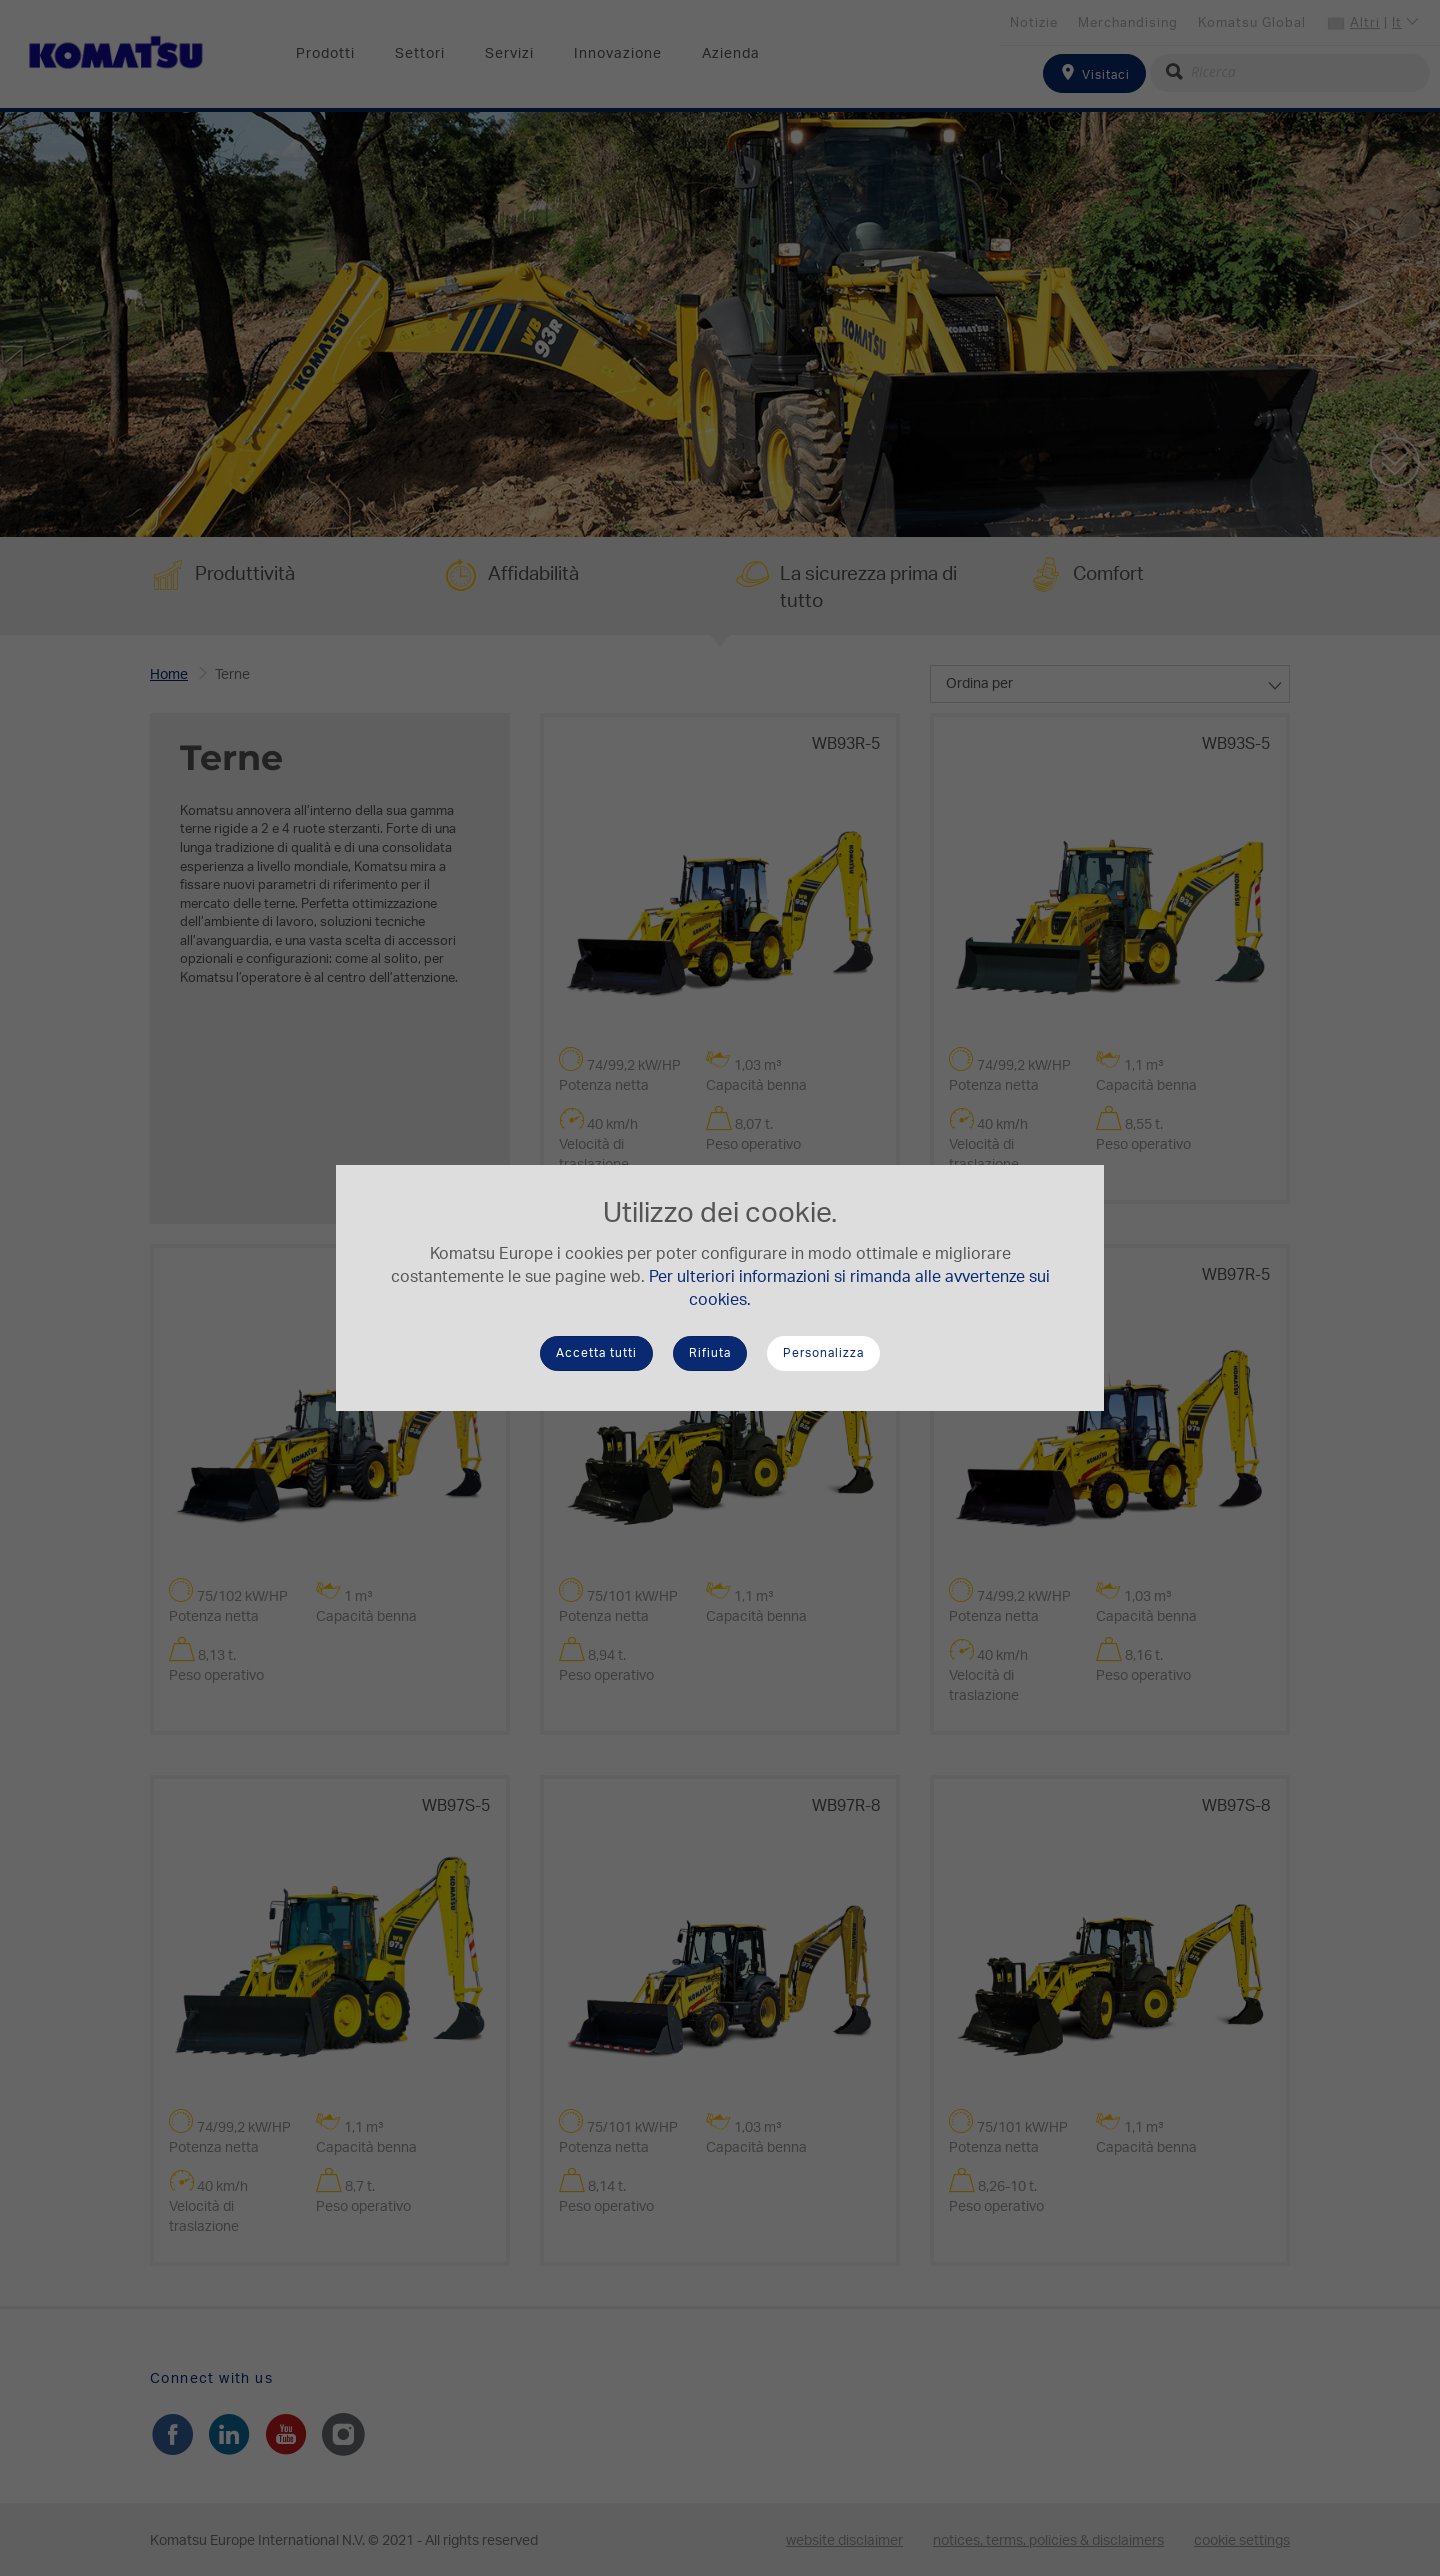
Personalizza (823, 1353)
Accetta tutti (596, 1353)
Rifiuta (710, 1353)
